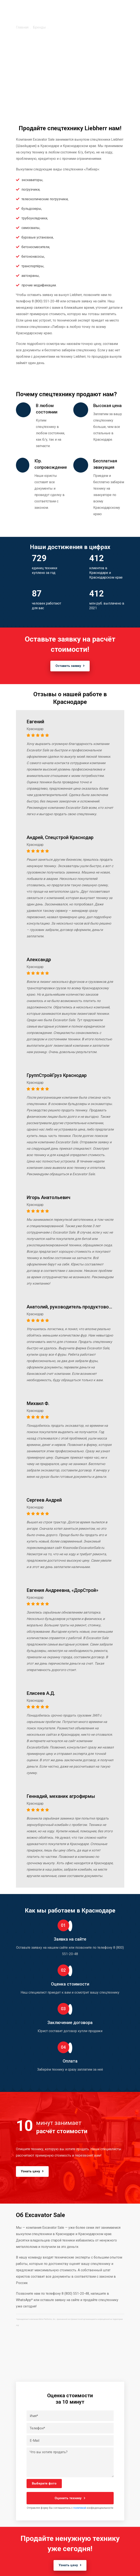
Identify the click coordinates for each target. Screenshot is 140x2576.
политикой (79, 2500)
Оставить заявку (70, 666)
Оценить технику (70, 2491)
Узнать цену (33, 2164)
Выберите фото (44, 2476)
